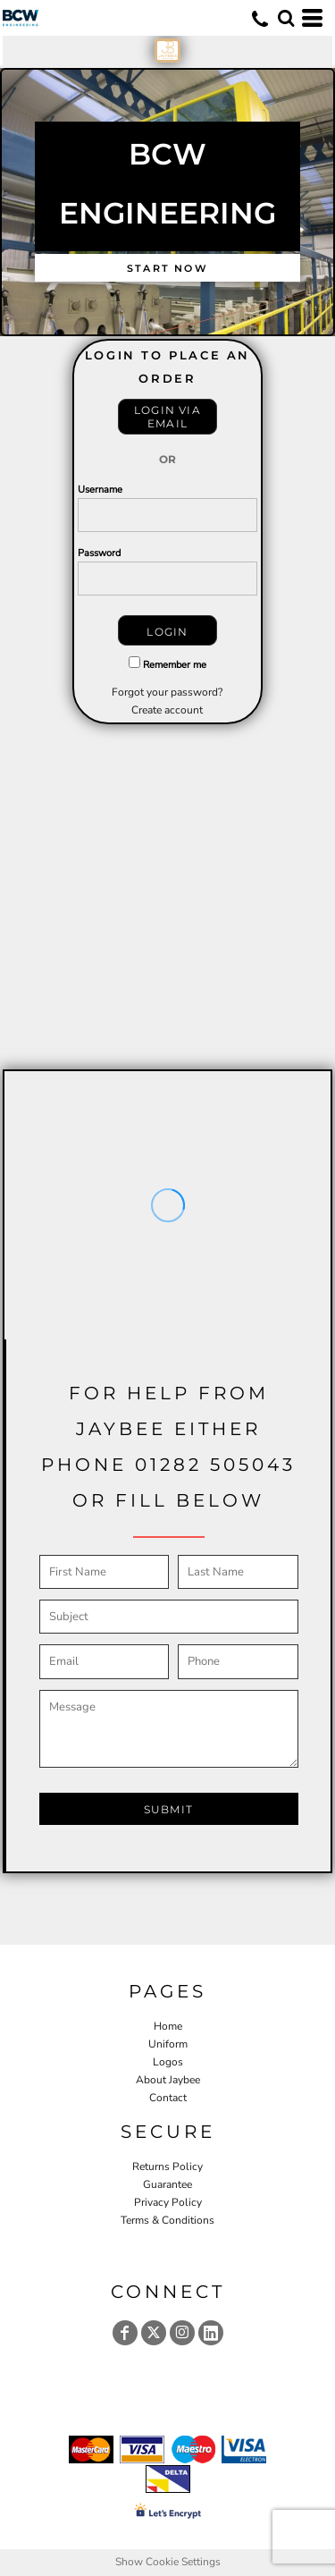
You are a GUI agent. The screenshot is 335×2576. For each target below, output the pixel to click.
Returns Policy (167, 2166)
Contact (168, 2097)
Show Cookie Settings (168, 2562)
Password (99, 553)
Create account (167, 710)
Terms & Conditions (167, 2220)
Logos (168, 2062)
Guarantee (167, 2184)
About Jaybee (168, 2080)
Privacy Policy (168, 2202)
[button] (286, 18)
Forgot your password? (167, 692)
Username (100, 489)
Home (168, 2026)
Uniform (168, 2044)
